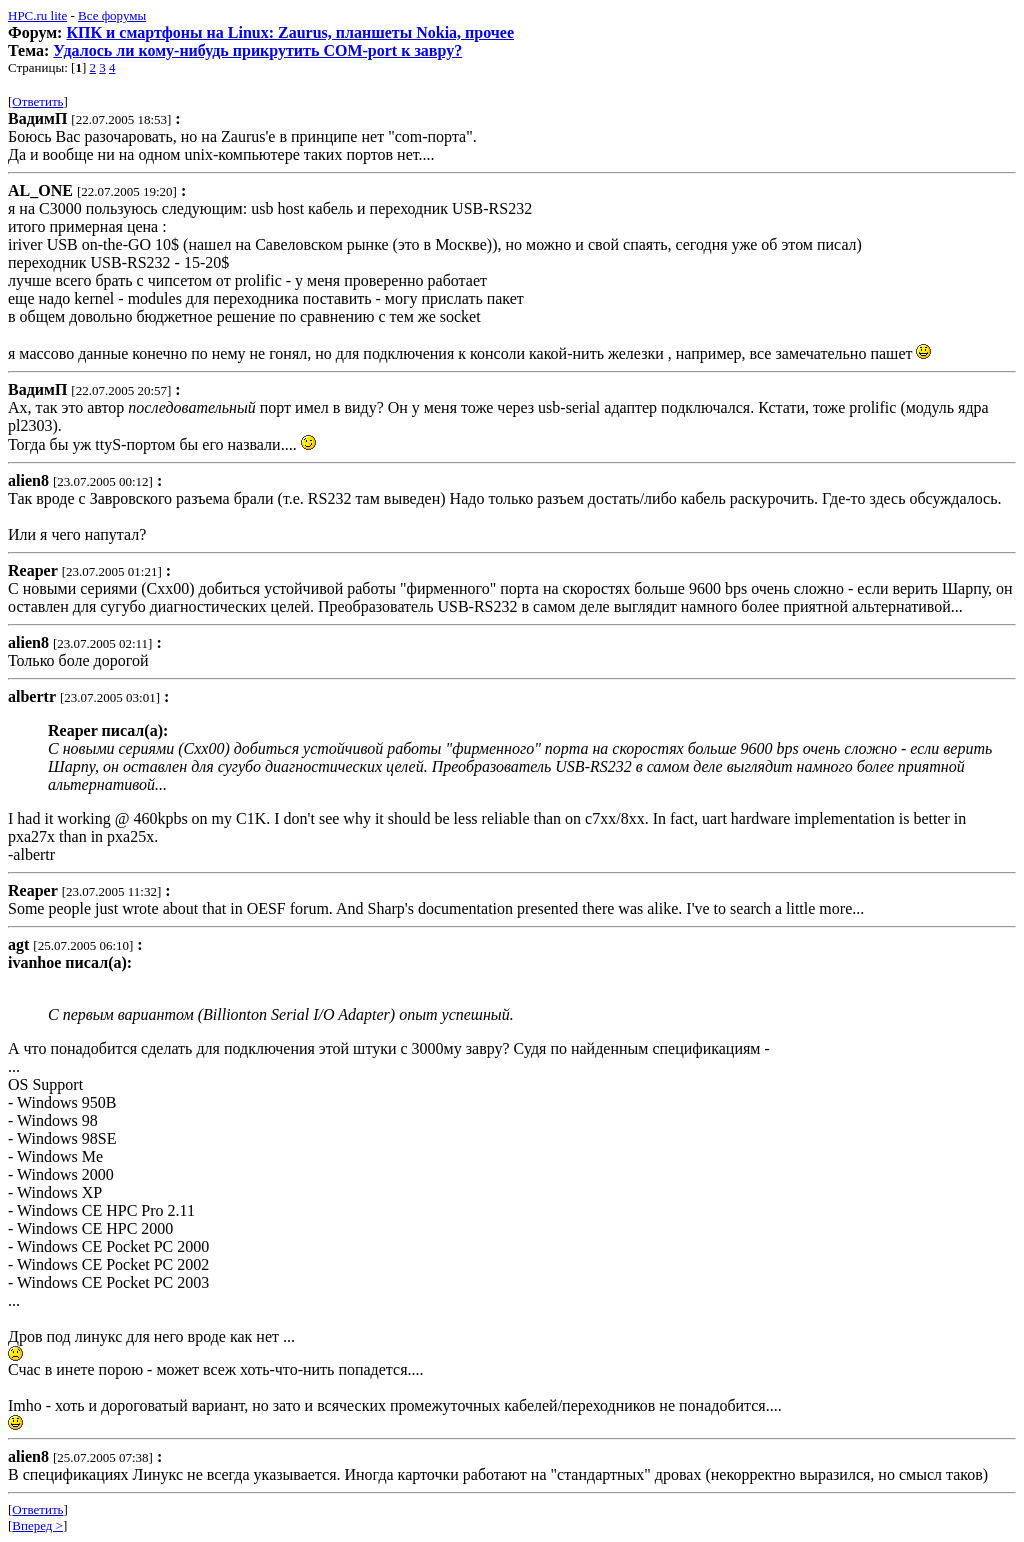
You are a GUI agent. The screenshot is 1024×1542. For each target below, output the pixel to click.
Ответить (37, 101)
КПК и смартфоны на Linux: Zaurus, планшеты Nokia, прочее (290, 32)
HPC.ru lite (37, 15)
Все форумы (112, 15)
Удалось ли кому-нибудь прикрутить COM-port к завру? (257, 50)
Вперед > (37, 1525)
